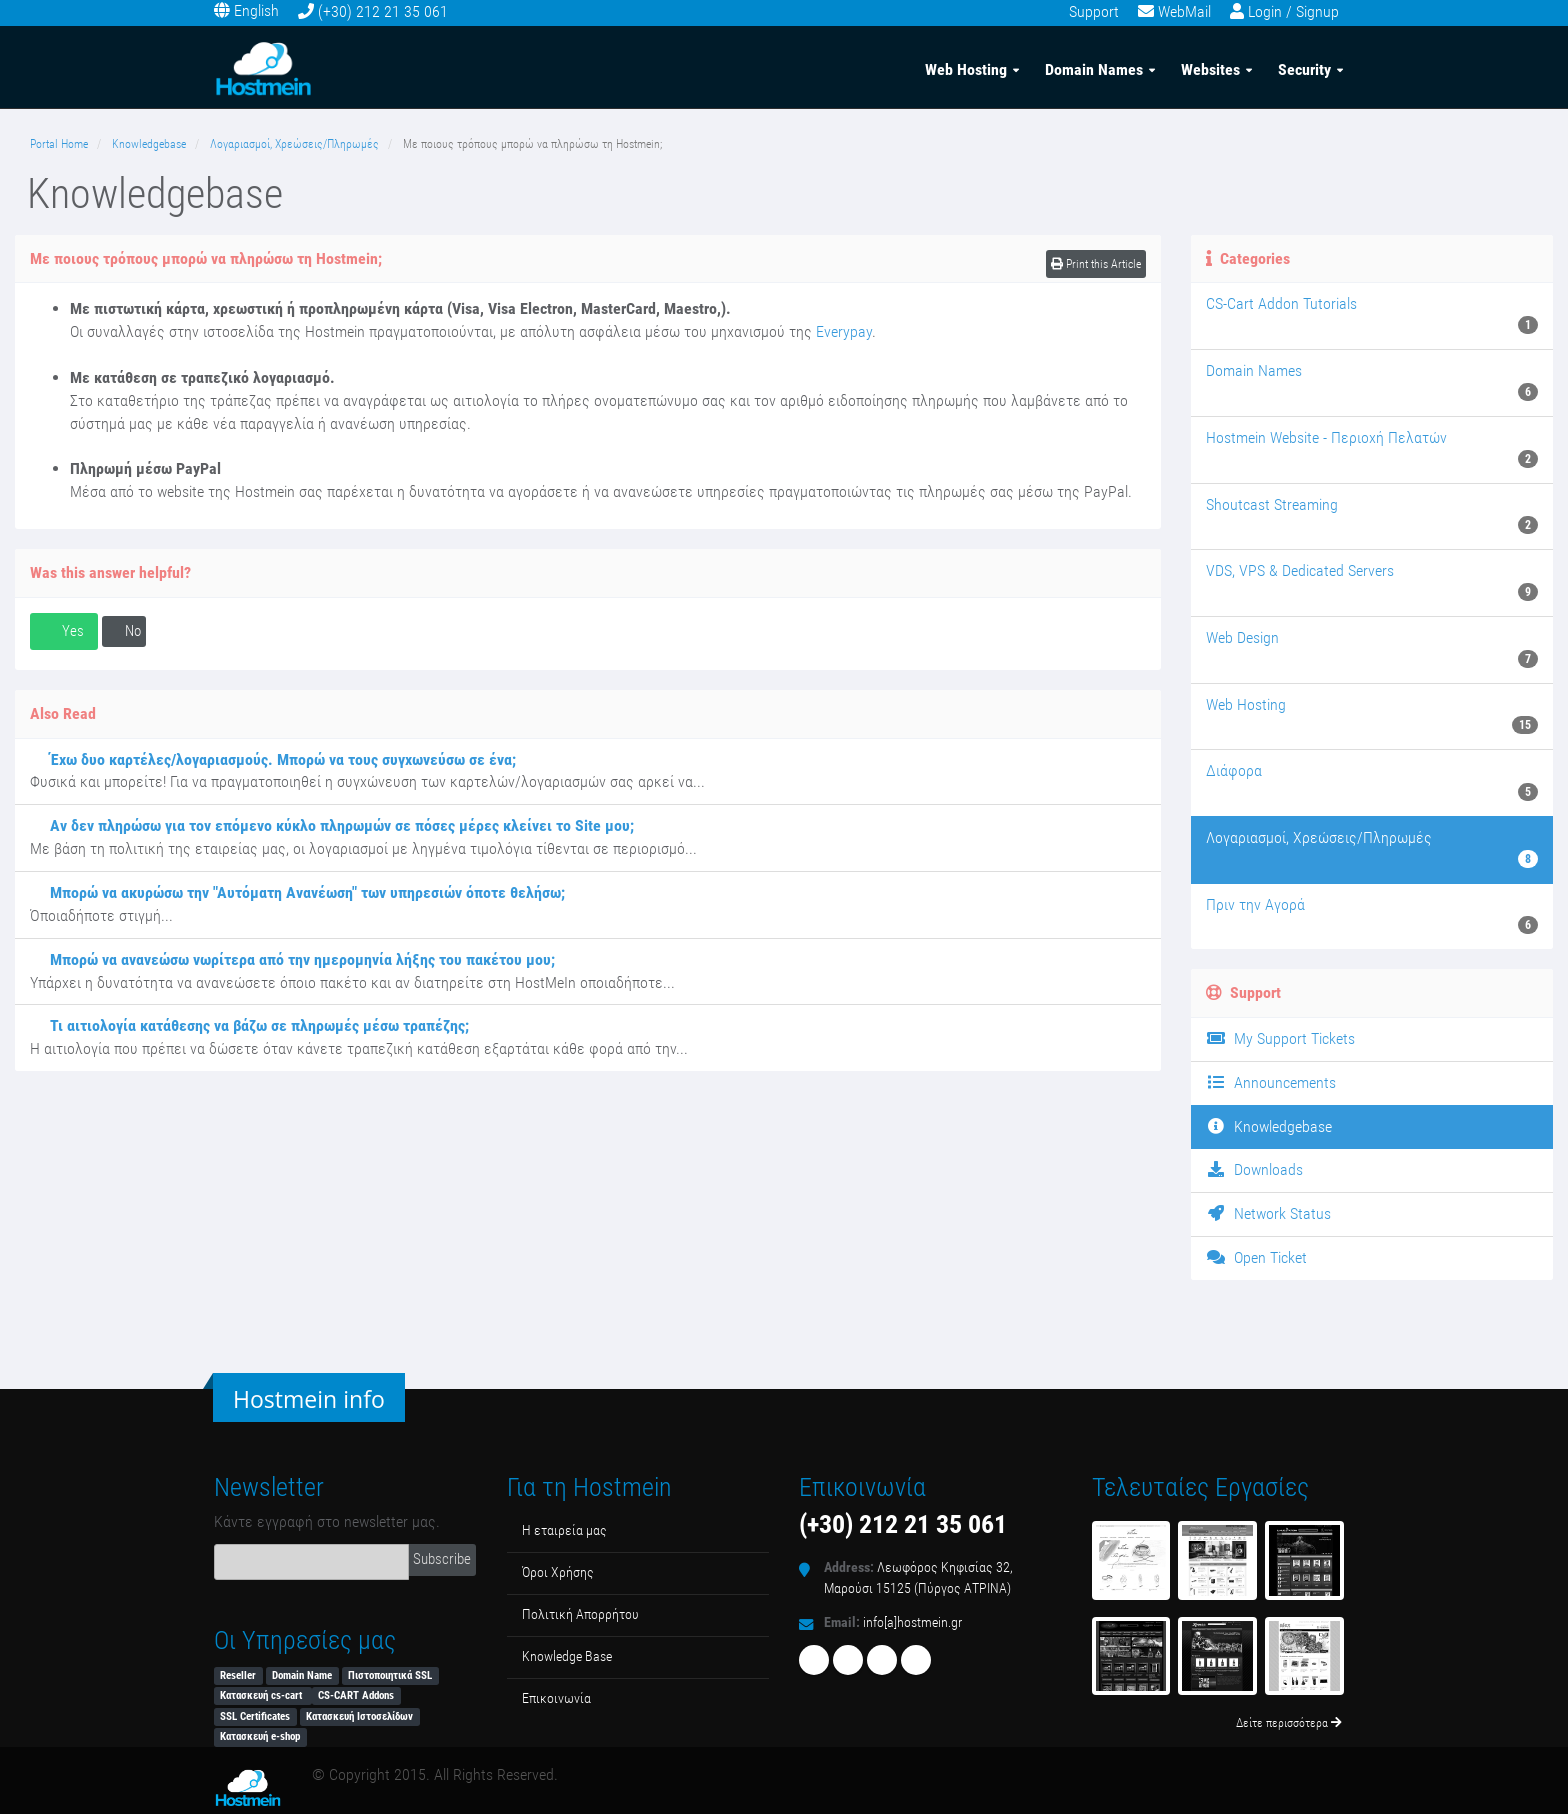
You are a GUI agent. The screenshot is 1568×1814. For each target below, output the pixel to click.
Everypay (844, 331)
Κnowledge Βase (567, 1656)
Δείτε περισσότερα (1289, 1723)
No (124, 631)
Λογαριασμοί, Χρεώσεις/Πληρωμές (294, 144)
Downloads (1254, 1169)
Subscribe (442, 1559)
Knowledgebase (149, 144)
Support (1094, 11)
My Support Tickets (1280, 1038)
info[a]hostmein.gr (912, 1622)
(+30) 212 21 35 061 (383, 11)
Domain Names (1094, 68)
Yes (64, 631)
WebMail (1184, 11)
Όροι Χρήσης (558, 1572)
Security (1304, 68)
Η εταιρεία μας (564, 1530)
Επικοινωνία (556, 1698)
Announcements (1271, 1082)
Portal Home (59, 144)
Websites (1210, 68)
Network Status (1268, 1213)
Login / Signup (1293, 11)
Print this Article (1096, 264)
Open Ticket (1256, 1257)
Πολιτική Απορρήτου (580, 1614)
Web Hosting (966, 68)
